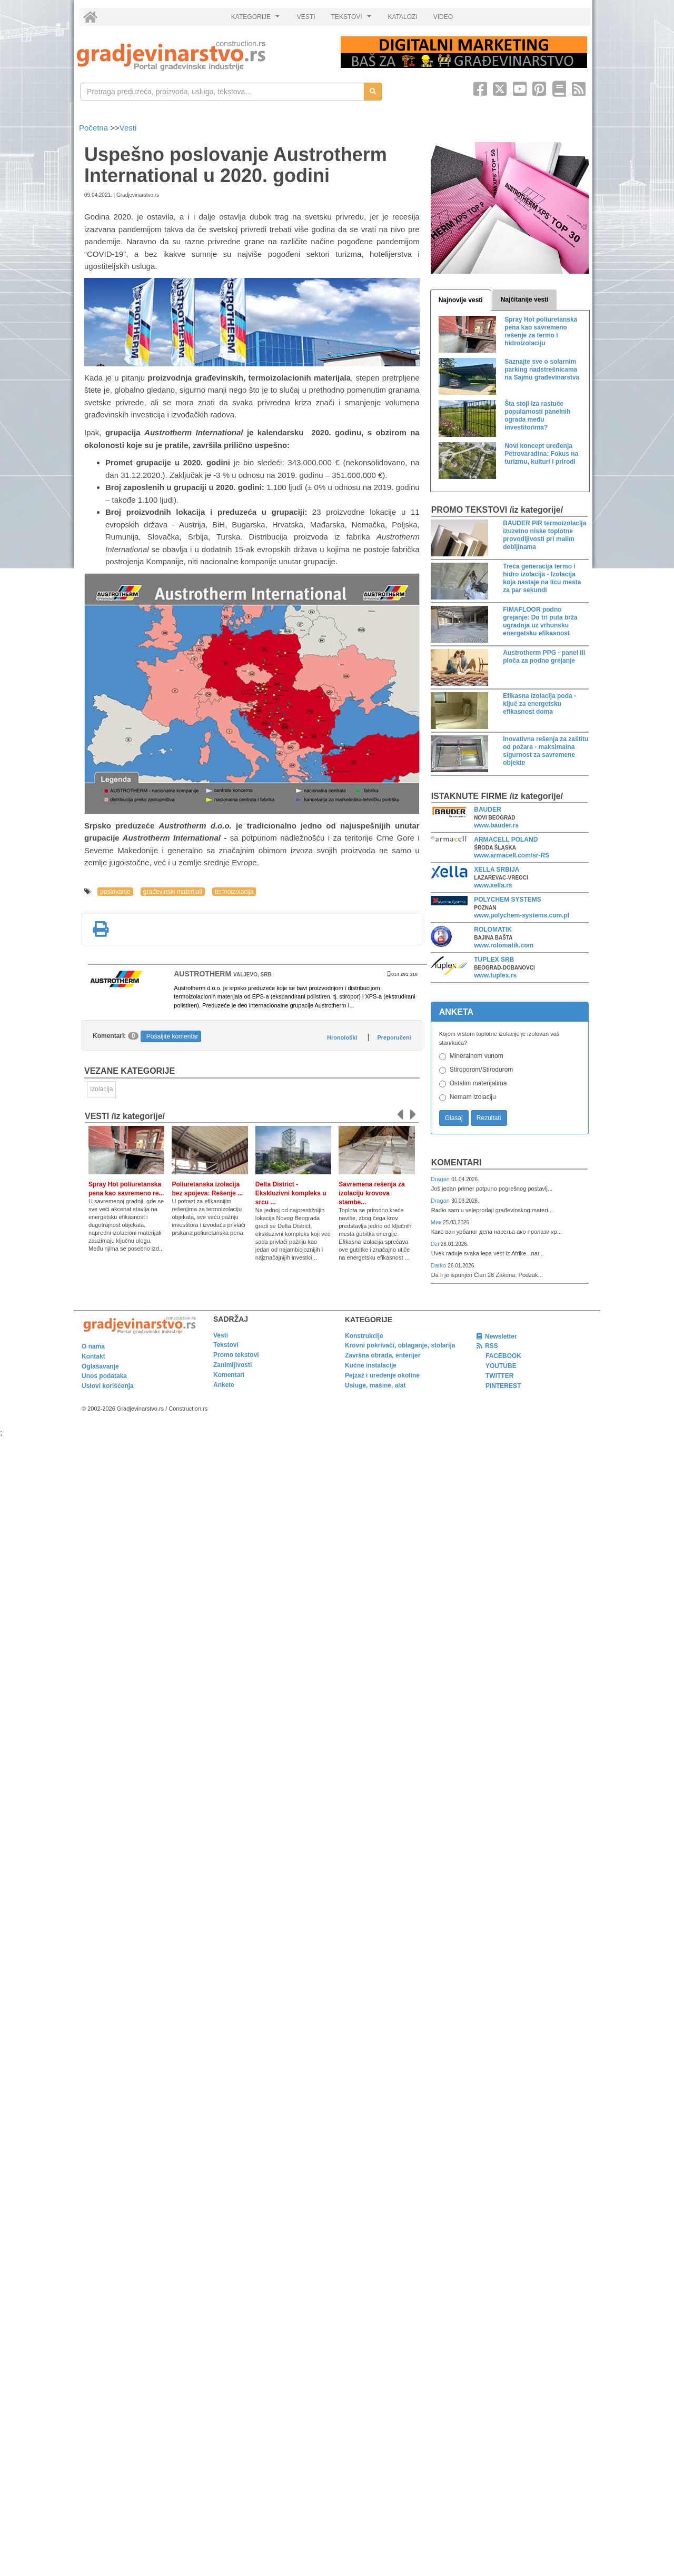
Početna (94, 127)
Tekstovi (226, 1345)
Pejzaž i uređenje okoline (382, 1375)
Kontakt (93, 1356)
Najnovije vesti (461, 300)
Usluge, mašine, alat (375, 1385)
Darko (439, 1265)
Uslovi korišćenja (108, 1386)
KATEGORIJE (257, 19)
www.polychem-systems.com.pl (521, 915)
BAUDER (487, 809)
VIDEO (443, 17)
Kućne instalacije (371, 1365)
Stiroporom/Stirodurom (481, 1069)
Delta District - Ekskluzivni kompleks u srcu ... (290, 1193)
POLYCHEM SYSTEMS (507, 899)
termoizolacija (234, 891)
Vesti (128, 127)
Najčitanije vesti (525, 299)
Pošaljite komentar (172, 1036)
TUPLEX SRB (494, 959)
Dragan (441, 1179)
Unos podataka (104, 1376)
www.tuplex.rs (495, 975)
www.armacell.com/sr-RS (511, 855)
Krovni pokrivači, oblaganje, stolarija (400, 1345)
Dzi (436, 1244)
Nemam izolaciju (473, 1097)
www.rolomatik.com (503, 945)
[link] (201, 55)
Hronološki (342, 1037)
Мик (437, 1222)
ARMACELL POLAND (506, 839)
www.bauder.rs (496, 825)
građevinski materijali (172, 891)
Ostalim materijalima (478, 1083)
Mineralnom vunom (476, 1056)
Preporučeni (394, 1037)
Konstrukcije (364, 1336)
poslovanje (115, 891)
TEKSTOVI (352, 19)
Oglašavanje (100, 1366)
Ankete (223, 1385)
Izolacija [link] (101, 1089)
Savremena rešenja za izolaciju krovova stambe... (371, 1193)
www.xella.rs (493, 885)
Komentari (456, 1162)
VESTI (306, 17)
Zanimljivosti (232, 1365)
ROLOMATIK (493, 929)
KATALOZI (403, 17)
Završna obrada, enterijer (382, 1355)
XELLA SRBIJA (496, 869)
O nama (93, 1346)
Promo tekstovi (236, 1355)
